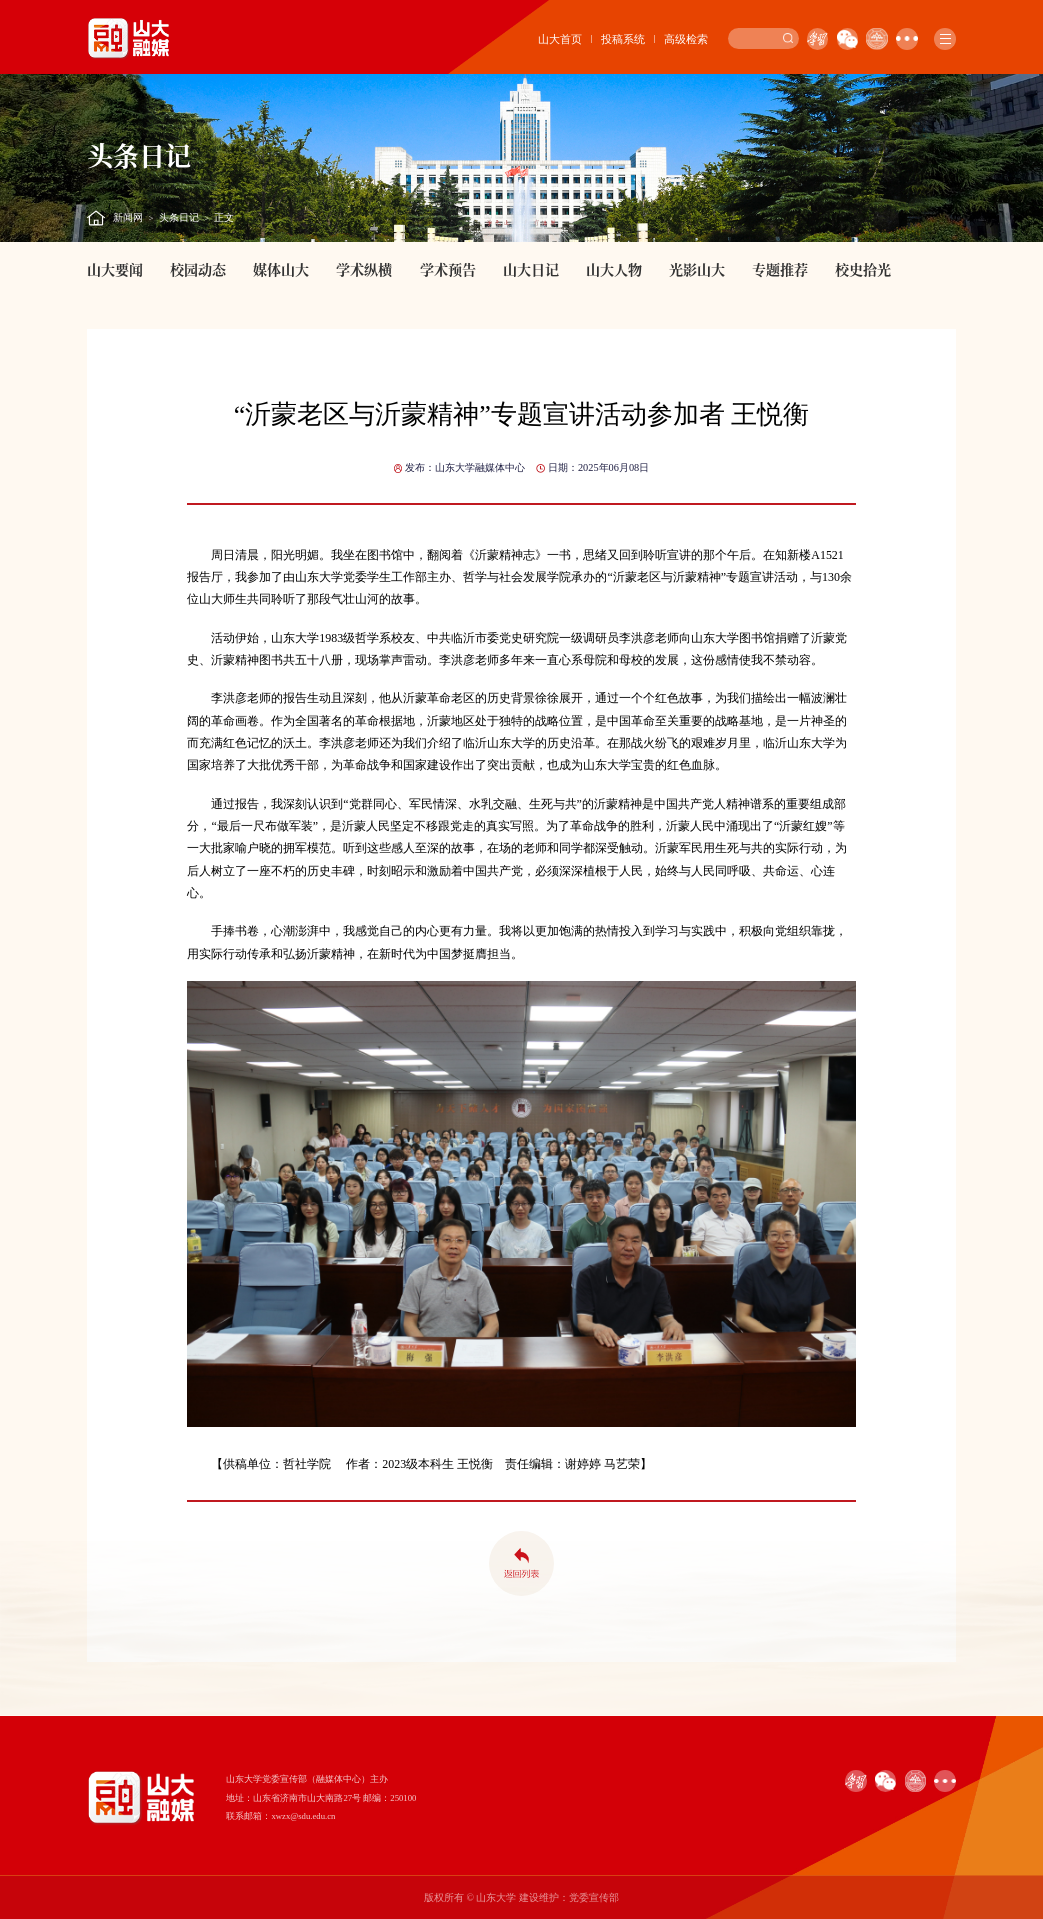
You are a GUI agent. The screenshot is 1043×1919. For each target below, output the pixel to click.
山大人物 (614, 269)
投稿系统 (623, 39)
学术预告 (448, 269)
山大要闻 (115, 269)
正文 (224, 217)
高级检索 (686, 39)
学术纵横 (364, 269)
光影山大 (697, 269)
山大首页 (560, 39)
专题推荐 (780, 269)
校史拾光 (863, 269)
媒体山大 (281, 269)
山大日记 (531, 269)
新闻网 (128, 217)
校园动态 (198, 269)
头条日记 (179, 217)
